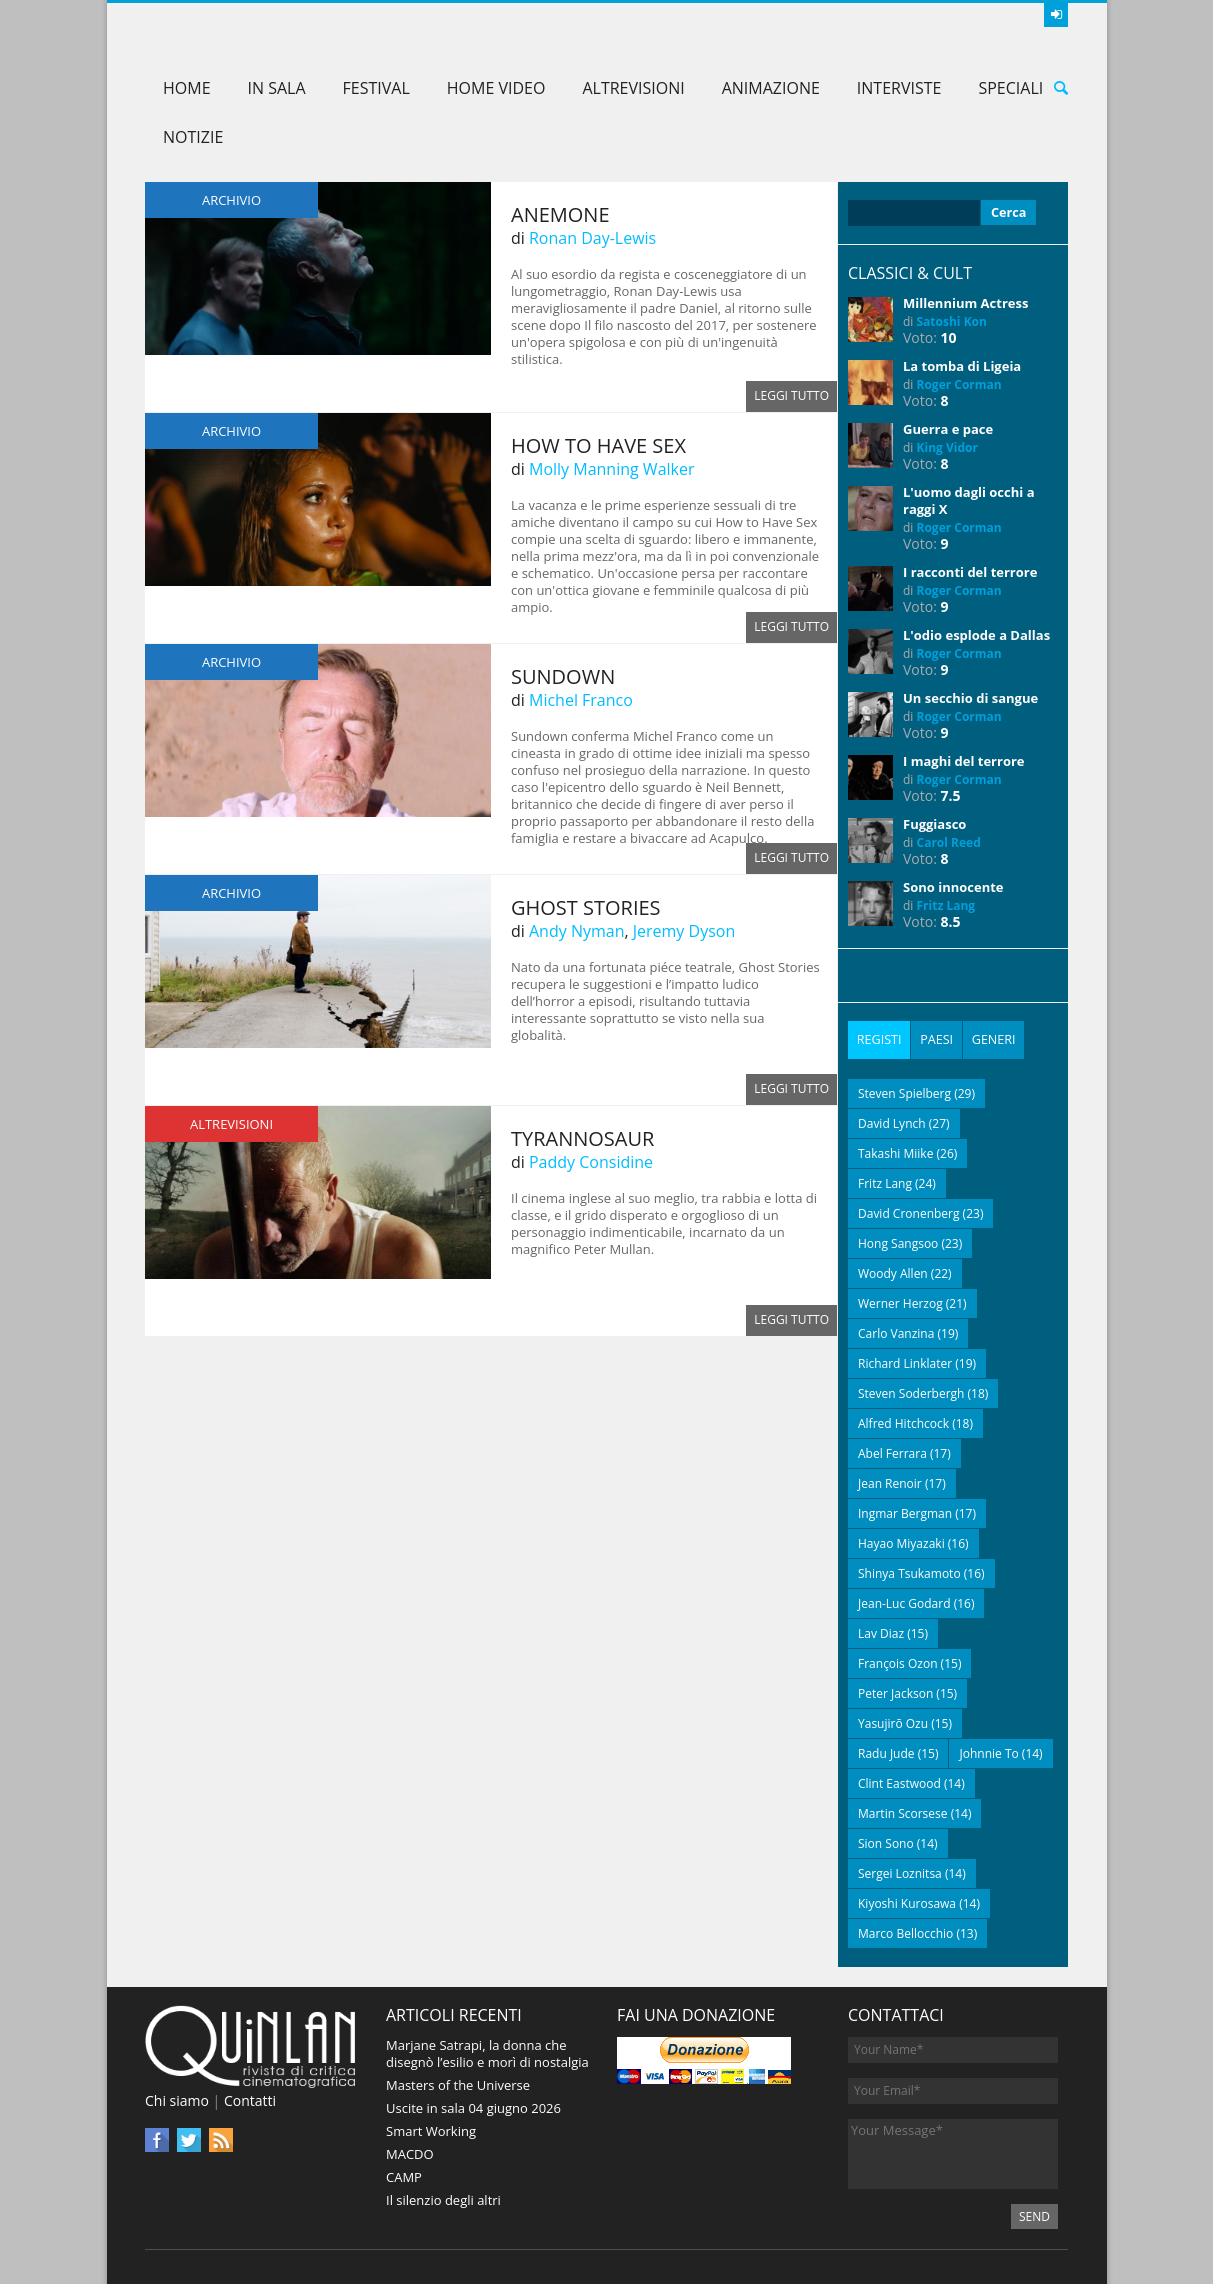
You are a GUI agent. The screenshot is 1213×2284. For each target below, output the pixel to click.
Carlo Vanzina (896, 1331)
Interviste (899, 88)
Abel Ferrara (892, 1451)
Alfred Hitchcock (903, 1421)
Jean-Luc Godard (904, 1601)
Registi (879, 1039)
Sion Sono (886, 1841)
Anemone (560, 214)
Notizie (193, 137)
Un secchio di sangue (970, 698)
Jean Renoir (890, 1481)
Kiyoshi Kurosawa (907, 1901)
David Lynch (892, 1121)
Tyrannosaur (582, 1138)
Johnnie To (988, 1751)
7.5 (951, 795)
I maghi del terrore (964, 761)
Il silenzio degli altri (443, 2198)
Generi (992, 1039)
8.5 (951, 921)
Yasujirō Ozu (893, 1721)
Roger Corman (959, 384)
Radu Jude (886, 1751)
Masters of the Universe (458, 2083)
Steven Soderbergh (911, 1391)
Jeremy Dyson (684, 931)
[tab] (879, 1039)
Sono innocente (953, 887)
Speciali (1010, 88)
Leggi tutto (791, 396)
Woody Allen (893, 1271)
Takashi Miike (895, 1151)
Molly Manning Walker (612, 469)
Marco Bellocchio (905, 1931)
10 (949, 337)
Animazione (771, 88)
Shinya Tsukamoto (909, 1571)
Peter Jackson (895, 1691)
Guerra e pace (948, 429)
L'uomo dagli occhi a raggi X (968, 500)
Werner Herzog (900, 1301)
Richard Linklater (905, 1361)
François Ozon (898, 1661)
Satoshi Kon (952, 321)
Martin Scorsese (903, 1811)
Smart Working (431, 2129)
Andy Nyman (576, 931)
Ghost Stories (586, 907)
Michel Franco (581, 700)
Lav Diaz (881, 1631)
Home (187, 88)
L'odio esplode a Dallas (976, 635)
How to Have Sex (598, 445)
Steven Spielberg (904, 1091)
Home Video (496, 88)
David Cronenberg (909, 1211)
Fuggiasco (934, 824)
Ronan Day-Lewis (592, 238)
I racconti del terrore (970, 572)
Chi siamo (177, 2099)
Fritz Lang (946, 905)
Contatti (250, 2099)
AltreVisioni (633, 88)
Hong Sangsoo (898, 1241)
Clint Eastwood (899, 1781)
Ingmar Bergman (905, 1511)
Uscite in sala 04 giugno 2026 (473, 2106)
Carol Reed (949, 842)
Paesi (936, 1039)
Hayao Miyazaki (901, 1541)
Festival (376, 88)
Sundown (563, 676)
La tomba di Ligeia (962, 366)
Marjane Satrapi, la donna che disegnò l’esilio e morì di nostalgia (487, 2051)
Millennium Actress (965, 303)
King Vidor (947, 447)
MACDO (410, 2152)
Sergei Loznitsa (900, 1871)
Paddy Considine (591, 1162)
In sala (277, 88)
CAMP (404, 2175)
